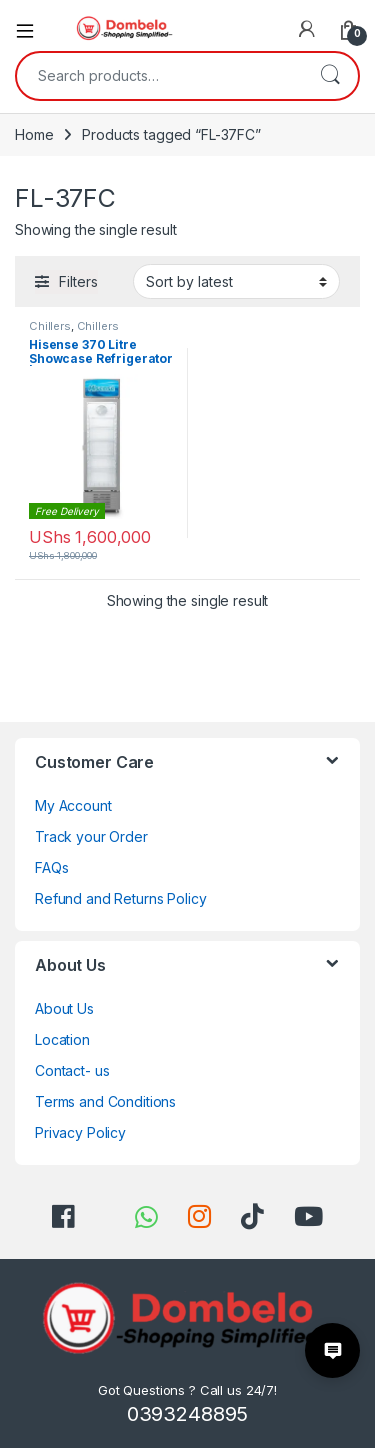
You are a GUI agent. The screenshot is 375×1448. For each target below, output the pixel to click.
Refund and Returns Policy (121, 898)
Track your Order (91, 836)
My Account (73, 805)
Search (330, 76)
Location (62, 1039)
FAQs (51, 867)
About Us (64, 1008)
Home (34, 134)
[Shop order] (236, 281)
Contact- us (72, 1070)
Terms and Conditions (105, 1101)
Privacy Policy (80, 1132)
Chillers (50, 326)
